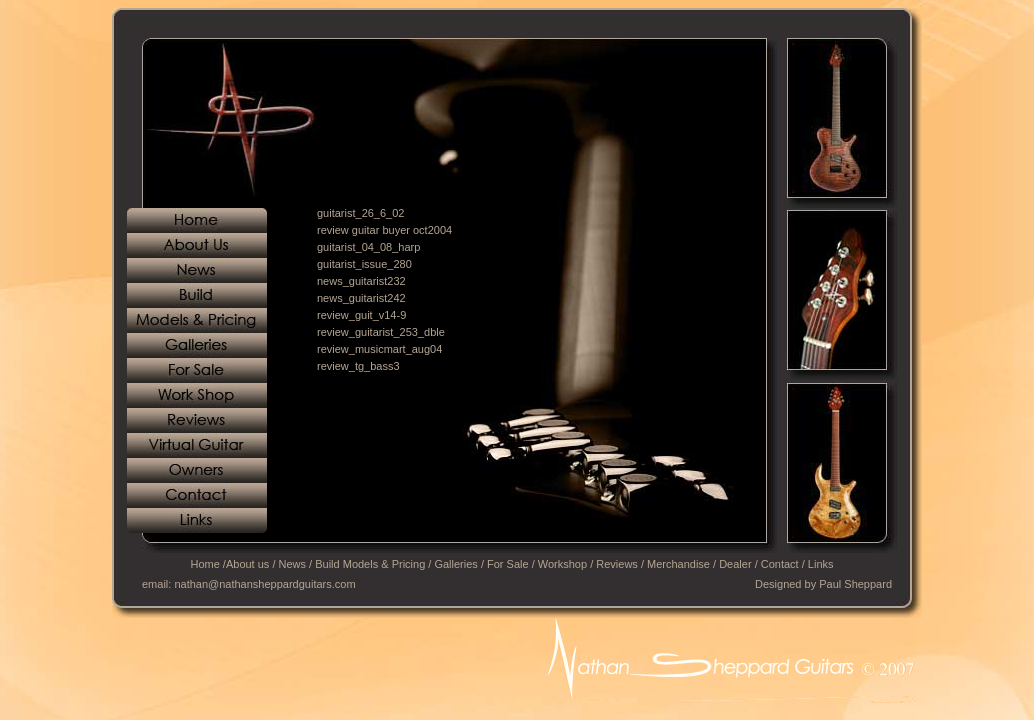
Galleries (455, 564)
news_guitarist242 (361, 298)
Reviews (617, 564)
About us (247, 564)
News (293, 564)
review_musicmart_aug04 (379, 349)
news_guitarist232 (361, 281)
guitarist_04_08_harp (368, 247)
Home (204, 564)
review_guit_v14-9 (361, 315)
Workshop (562, 564)
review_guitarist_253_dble (381, 332)
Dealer (735, 564)
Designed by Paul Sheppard (823, 584)
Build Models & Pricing (370, 564)
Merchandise (678, 564)
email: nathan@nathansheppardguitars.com (249, 584)
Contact (780, 564)
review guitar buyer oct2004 (384, 230)
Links (821, 564)
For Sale (508, 564)
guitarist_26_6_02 (360, 213)
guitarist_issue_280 (364, 264)
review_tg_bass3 (358, 366)
